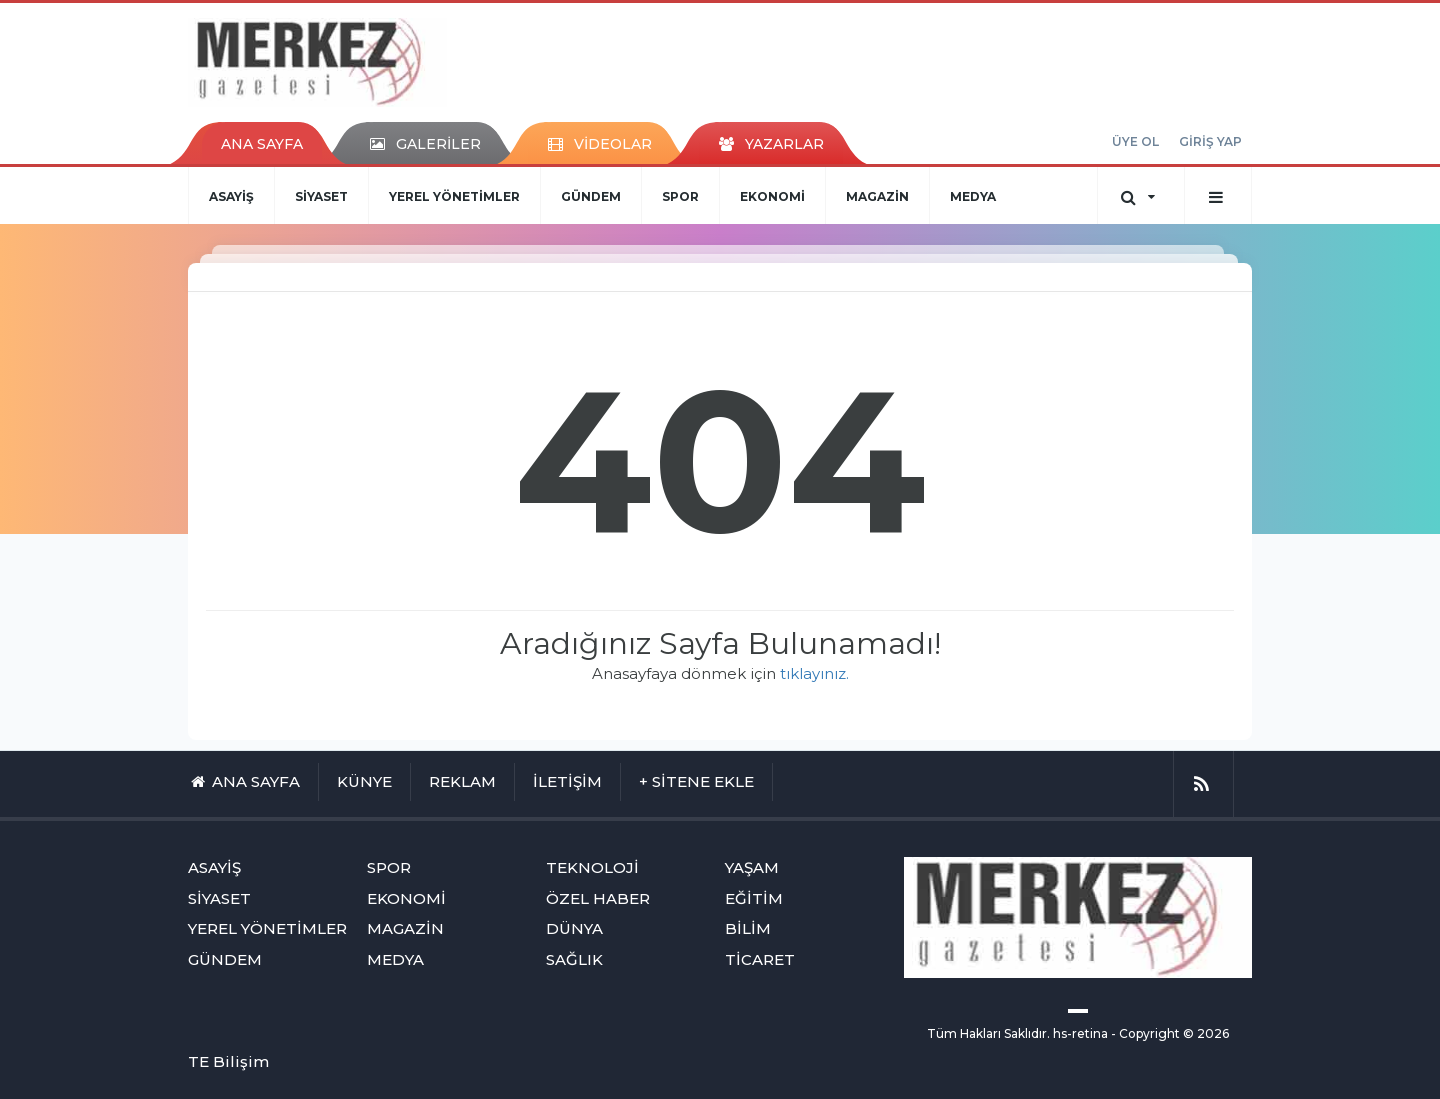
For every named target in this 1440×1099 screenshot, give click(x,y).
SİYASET (321, 196)
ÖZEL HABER (598, 898)
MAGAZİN (877, 196)
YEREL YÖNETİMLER (454, 196)
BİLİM (748, 928)
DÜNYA (574, 928)
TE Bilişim (228, 1061)
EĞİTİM (754, 898)
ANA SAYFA (262, 144)
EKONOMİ (772, 196)
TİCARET (760, 959)
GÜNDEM (591, 196)
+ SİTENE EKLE (696, 781)
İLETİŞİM (567, 781)
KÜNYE (364, 781)
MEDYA (973, 196)
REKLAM (462, 781)
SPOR (680, 196)
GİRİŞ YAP (1210, 141)
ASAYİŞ (231, 196)
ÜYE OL (1135, 141)
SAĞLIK (574, 959)
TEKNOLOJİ (592, 867)
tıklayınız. (814, 673)
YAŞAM (752, 867)
